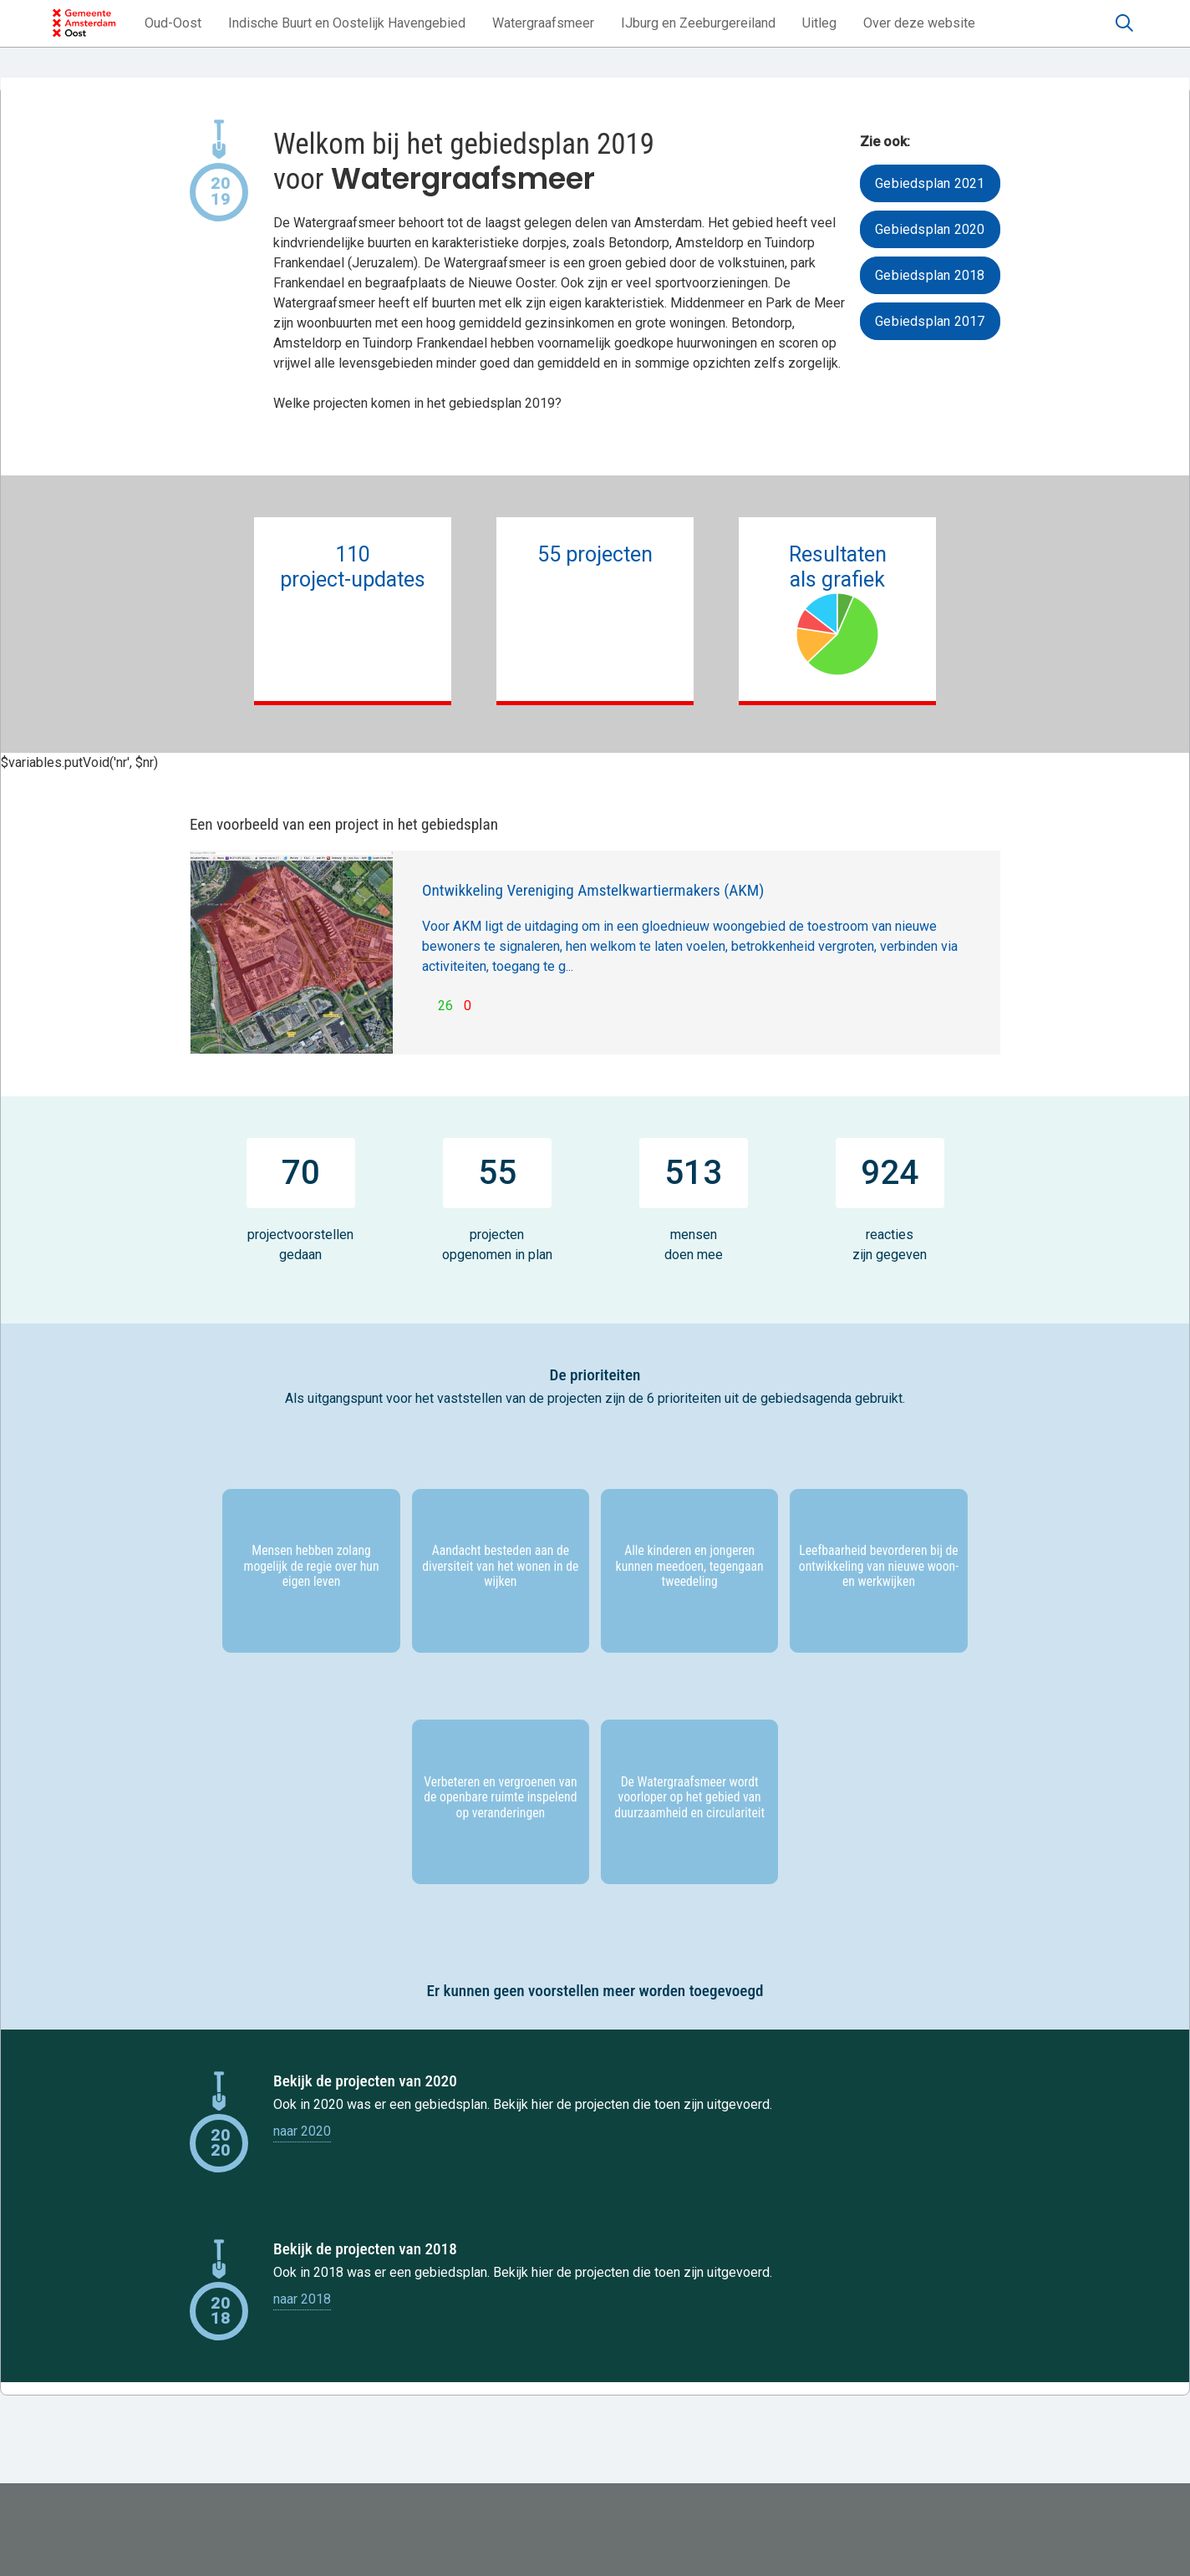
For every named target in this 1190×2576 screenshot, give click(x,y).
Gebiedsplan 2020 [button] (929, 229)
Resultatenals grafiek (837, 609)
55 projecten (595, 567)
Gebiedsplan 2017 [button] (929, 321)
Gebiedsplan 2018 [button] (929, 275)
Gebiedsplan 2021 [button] (929, 183)
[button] (173, 23)
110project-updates (353, 579)
